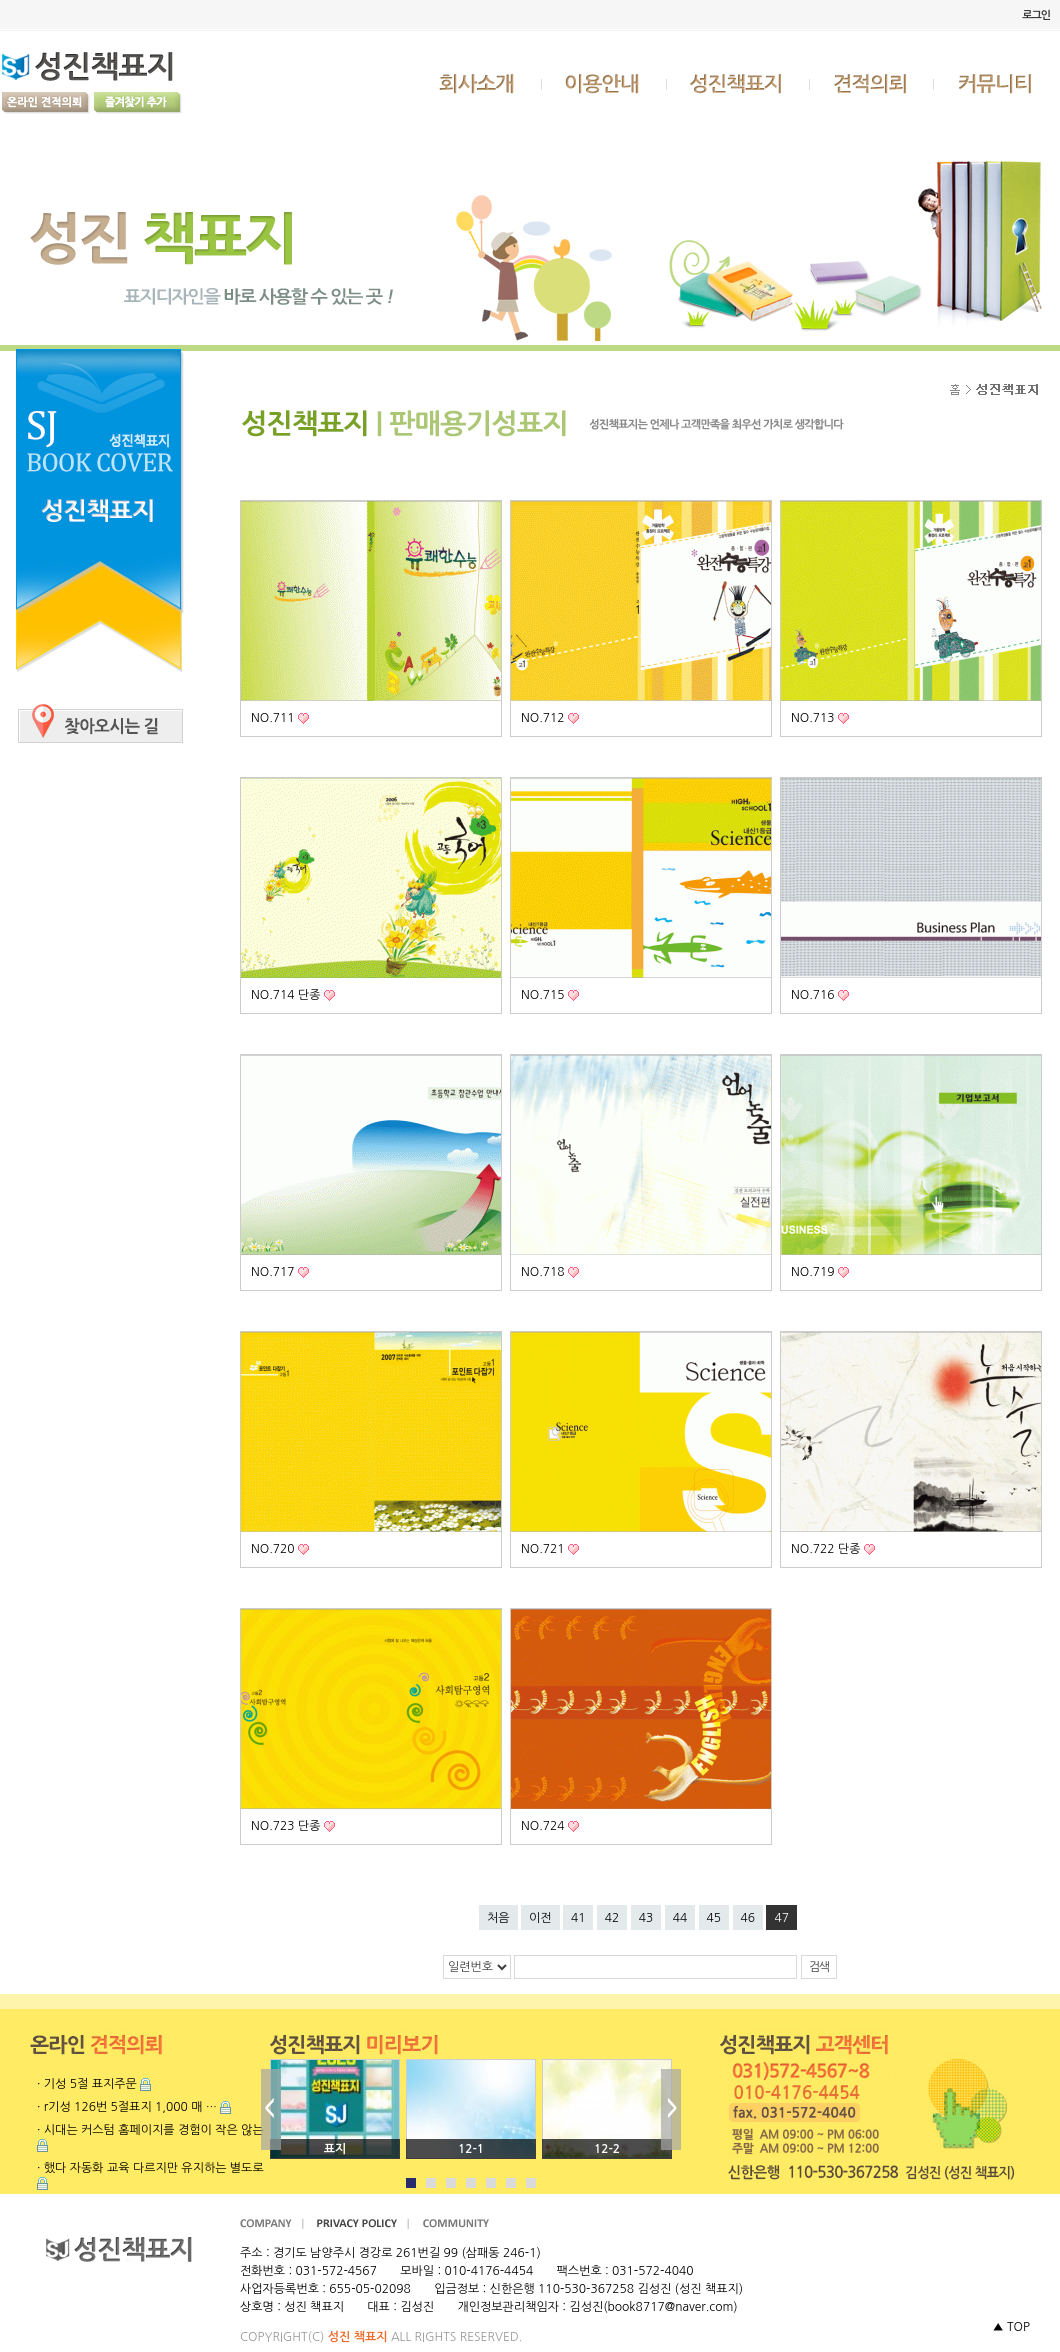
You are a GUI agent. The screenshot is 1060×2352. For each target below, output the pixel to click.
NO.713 (814, 718)
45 (714, 1918)
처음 (498, 1918)
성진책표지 (738, 83)
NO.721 (544, 1549)
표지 (335, 2149)
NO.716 (814, 995)
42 (612, 1918)
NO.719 (814, 1272)
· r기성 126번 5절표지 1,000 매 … (127, 2107)
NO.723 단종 (287, 1826)
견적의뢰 (872, 83)
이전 (540, 1918)
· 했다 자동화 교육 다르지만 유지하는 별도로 (150, 2168)
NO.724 (544, 1826)
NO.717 (274, 1272)
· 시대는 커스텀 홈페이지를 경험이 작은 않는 (150, 2130)
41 (578, 1918)
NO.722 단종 (827, 1549)
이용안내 (605, 83)
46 (748, 1918)
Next (671, 2109)
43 (646, 1918)
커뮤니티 (997, 83)
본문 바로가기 (0, 0)
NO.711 (274, 718)
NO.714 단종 (287, 995)
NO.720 (274, 1549)
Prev (271, 2109)
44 (680, 1918)
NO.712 (544, 718)
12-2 (607, 2149)
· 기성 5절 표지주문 (87, 2084)
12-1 (471, 2149)
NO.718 (544, 1272)
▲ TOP (1011, 2327)
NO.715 (544, 995)
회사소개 (479, 83)
